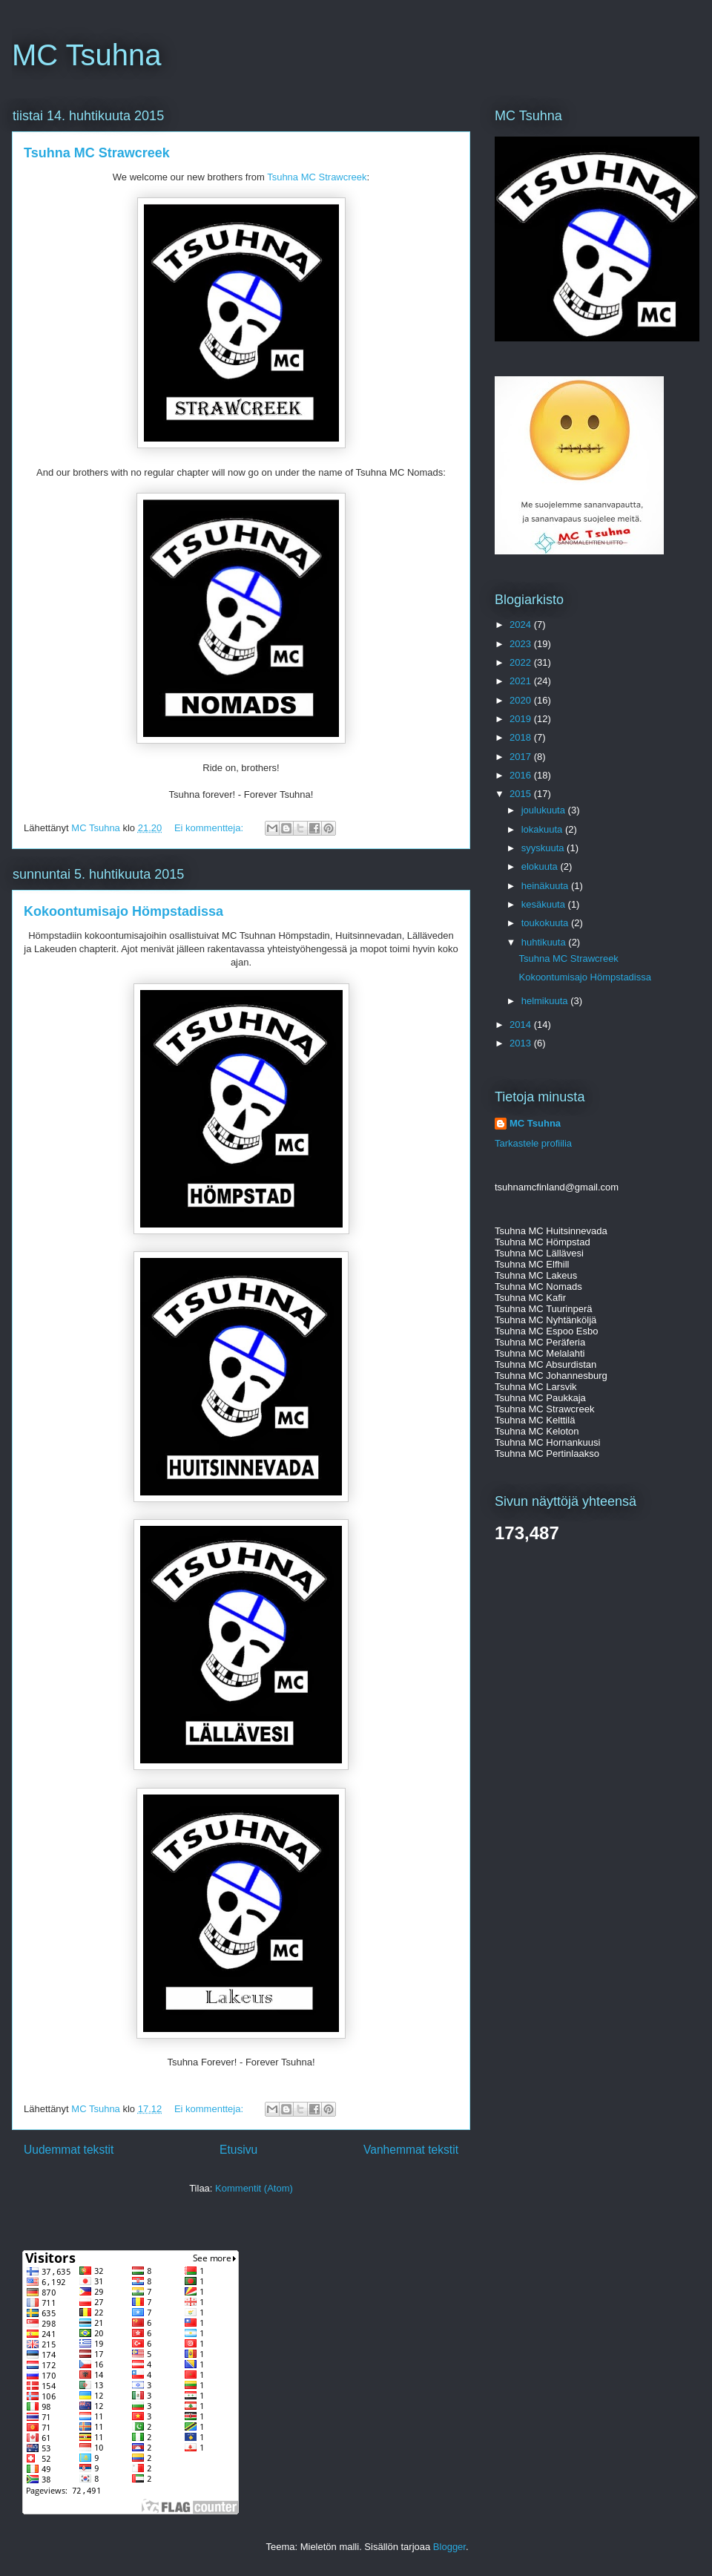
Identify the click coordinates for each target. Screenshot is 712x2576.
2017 (522, 756)
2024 (522, 624)
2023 (522, 643)
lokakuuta (543, 829)
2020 (522, 700)
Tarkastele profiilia (533, 1143)
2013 (522, 1043)
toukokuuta (546, 922)
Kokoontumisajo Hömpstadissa (123, 911)
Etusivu (238, 2149)
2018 (522, 737)
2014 (522, 1024)
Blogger (449, 2546)
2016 (522, 775)
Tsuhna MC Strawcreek (97, 152)
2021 (522, 680)
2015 (522, 793)
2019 (522, 718)
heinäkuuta (546, 885)
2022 (522, 662)
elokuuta (541, 866)
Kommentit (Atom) (254, 2188)
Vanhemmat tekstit (410, 2149)
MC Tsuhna (87, 55)
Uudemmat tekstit (68, 2149)
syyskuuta (544, 847)
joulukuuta (544, 810)
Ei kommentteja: (210, 827)
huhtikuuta (545, 942)
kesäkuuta (544, 904)
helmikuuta (545, 1000)
